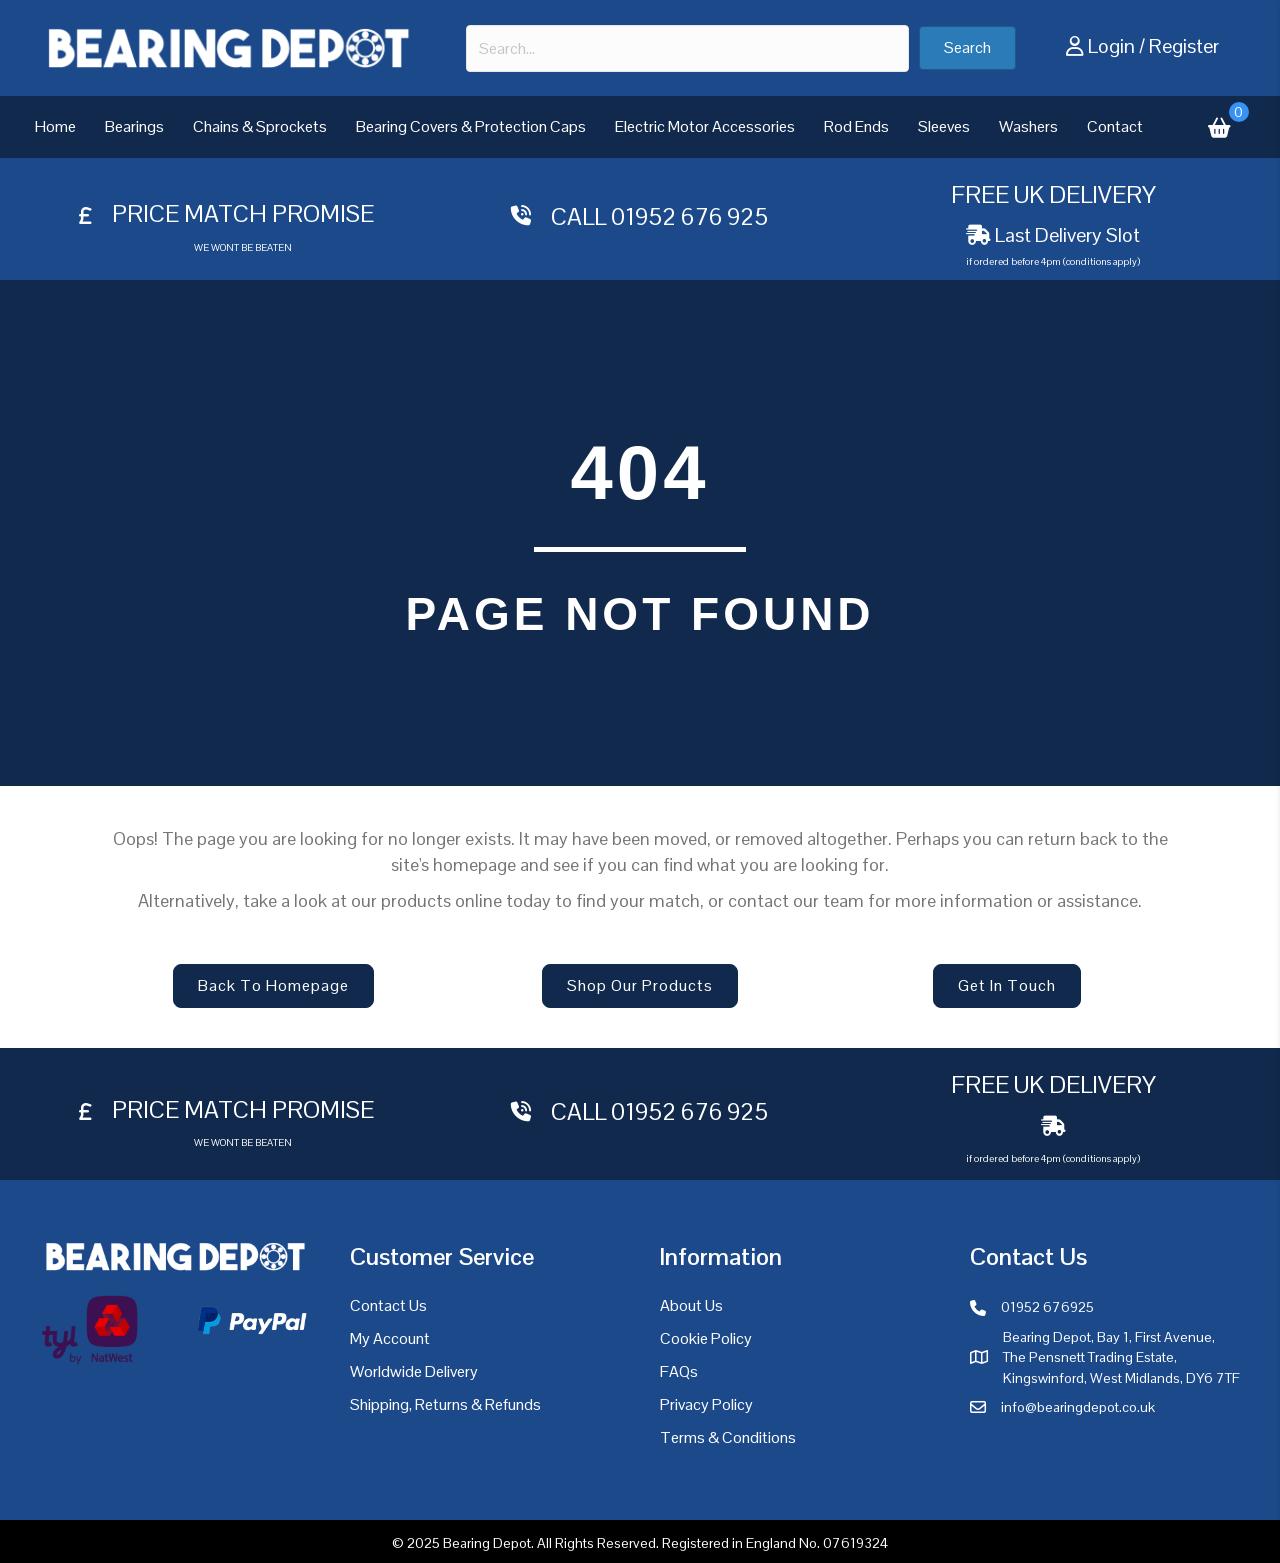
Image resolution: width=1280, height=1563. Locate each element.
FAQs (679, 1371)
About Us (691, 1305)
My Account (390, 1338)
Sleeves (944, 126)
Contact (1115, 126)
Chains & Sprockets (260, 126)
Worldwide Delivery (414, 1371)
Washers (1028, 126)
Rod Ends (856, 126)
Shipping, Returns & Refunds (445, 1404)
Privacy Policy (706, 1404)
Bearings (134, 126)
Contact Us (388, 1305)
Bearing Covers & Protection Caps (471, 126)
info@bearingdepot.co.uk (1078, 1407)
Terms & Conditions (728, 1437)
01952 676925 (1047, 1307)
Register (1184, 46)
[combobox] (687, 48)
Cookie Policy (706, 1338)
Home (55, 126)
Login (1111, 46)
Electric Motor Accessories (705, 126)
